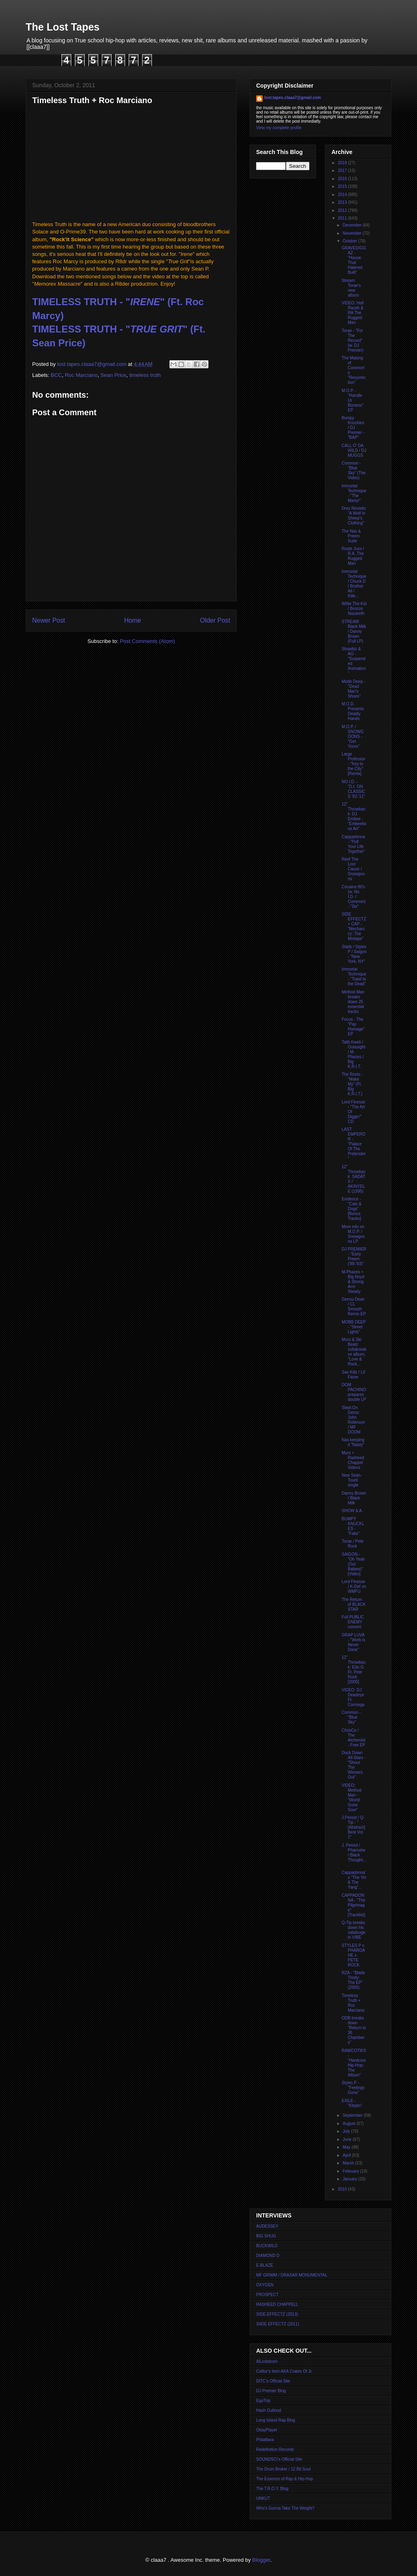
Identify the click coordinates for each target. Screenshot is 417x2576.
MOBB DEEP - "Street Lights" (354, 1327)
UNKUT (263, 2498)
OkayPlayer (266, 2430)
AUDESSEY (267, 2226)
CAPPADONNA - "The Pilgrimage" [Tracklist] (353, 1905)
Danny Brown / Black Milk (354, 1498)
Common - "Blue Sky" (351, 1717)
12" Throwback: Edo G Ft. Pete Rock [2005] (354, 1669)
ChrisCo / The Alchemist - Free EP (353, 1737)
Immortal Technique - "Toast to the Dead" (354, 976)
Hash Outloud (268, 2410)
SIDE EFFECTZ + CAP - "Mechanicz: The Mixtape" (354, 926)
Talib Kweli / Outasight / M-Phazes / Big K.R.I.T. (353, 1054)
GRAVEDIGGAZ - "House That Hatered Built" (354, 260)
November (352, 233)
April (347, 2155)
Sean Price (114, 375)
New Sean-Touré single (352, 1480)
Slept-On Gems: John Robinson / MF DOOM (353, 1419)
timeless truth (145, 375)
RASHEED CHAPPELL (277, 2304)
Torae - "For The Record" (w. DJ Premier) (352, 340)
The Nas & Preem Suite (351, 536)
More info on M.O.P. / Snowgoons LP (353, 1234)
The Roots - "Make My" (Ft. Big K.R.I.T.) (352, 1084)
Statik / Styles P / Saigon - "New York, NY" (354, 954)
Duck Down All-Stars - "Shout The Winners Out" (354, 1764)
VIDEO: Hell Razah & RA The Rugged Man (353, 313)
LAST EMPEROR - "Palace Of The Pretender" (354, 1144)
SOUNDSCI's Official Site (279, 2459)
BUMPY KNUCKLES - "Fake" (353, 1526)
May (346, 2147)
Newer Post (48, 620)
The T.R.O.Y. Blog (272, 2488)
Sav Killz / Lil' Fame (354, 1374)
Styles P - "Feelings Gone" (353, 2088)
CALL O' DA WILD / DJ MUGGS (354, 450)
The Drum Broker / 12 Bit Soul (283, 2469)
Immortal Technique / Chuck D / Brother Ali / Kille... (354, 583)
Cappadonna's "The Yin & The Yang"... (354, 1879)
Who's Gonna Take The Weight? (285, 2508)
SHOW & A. (352, 1510)
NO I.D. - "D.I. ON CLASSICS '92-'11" (353, 789)
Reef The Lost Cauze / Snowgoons (353, 869)
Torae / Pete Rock (353, 1543)
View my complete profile (278, 127)
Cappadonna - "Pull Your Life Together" (353, 844)
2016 (343, 178)
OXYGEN (265, 2285)
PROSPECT (267, 2294)
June (347, 2139)
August (349, 2123)
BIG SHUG (266, 2236)
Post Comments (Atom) (147, 641)
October (350, 241)
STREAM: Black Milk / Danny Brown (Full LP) (354, 631)
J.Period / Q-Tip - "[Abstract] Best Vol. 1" (353, 1827)
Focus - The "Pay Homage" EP (353, 1026)
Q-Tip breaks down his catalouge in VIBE (353, 1930)
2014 (343, 194)
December (352, 225)
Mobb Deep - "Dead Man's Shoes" (353, 688)
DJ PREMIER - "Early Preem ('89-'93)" (354, 1256)
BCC (56, 375)
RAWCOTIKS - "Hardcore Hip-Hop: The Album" (354, 2062)
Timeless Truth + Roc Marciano (353, 2002)
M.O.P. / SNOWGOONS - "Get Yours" (353, 736)
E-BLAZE (264, 2265)
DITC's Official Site (273, 2381)
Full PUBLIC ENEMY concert (353, 1622)
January (350, 2179)
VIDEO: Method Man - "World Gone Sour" (351, 1797)
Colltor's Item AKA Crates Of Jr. (284, 2371)
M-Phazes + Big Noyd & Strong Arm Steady (353, 1282)
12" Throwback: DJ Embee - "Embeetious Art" (354, 816)
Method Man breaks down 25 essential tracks (353, 1002)
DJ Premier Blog (271, 2391)
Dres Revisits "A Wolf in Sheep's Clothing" (354, 515)
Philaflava (265, 2439)
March (348, 2163)
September (353, 2115)
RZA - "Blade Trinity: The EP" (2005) (353, 1980)
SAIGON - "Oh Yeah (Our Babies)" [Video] (353, 1564)
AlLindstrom (267, 2361)
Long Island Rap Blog (275, 2420)
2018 (343, 163)
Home (132, 620)
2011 (343, 218)
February (351, 2171)
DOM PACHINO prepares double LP (354, 1392)
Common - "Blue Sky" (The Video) (354, 470)
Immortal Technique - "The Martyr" (354, 493)
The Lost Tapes (63, 27)
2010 (343, 2189)
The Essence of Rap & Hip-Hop (284, 2479)
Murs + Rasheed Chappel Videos (353, 1460)
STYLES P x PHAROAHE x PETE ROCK (353, 1955)
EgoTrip (263, 2400)
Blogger (261, 2560)
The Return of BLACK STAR (354, 1604)
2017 (343, 170)
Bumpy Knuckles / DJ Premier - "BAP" (353, 428)
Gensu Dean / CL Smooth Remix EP (354, 1306)
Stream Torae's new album (351, 287)
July (346, 2131)
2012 (343, 210)
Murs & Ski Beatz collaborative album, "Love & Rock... (354, 1351)
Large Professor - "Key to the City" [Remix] (353, 764)
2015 (343, 186)
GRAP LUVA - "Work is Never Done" (353, 1642)
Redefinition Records (275, 2449)
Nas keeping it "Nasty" (353, 1442)
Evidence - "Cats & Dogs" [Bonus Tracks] (352, 1209)
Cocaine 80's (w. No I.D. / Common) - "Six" (354, 897)
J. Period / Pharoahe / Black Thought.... (354, 1855)
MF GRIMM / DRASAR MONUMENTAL (291, 2275)
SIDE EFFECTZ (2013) (277, 2314)
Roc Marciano (81, 375)
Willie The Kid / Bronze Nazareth (354, 608)
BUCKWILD (267, 2246)
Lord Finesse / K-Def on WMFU (354, 1586)
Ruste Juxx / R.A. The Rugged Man (353, 556)
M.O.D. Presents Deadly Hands (353, 711)
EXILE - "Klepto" (352, 2103)
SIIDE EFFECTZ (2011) (277, 2324)
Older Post (215, 620)
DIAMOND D (267, 2255)
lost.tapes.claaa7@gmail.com (292, 97)
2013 (343, 202)
